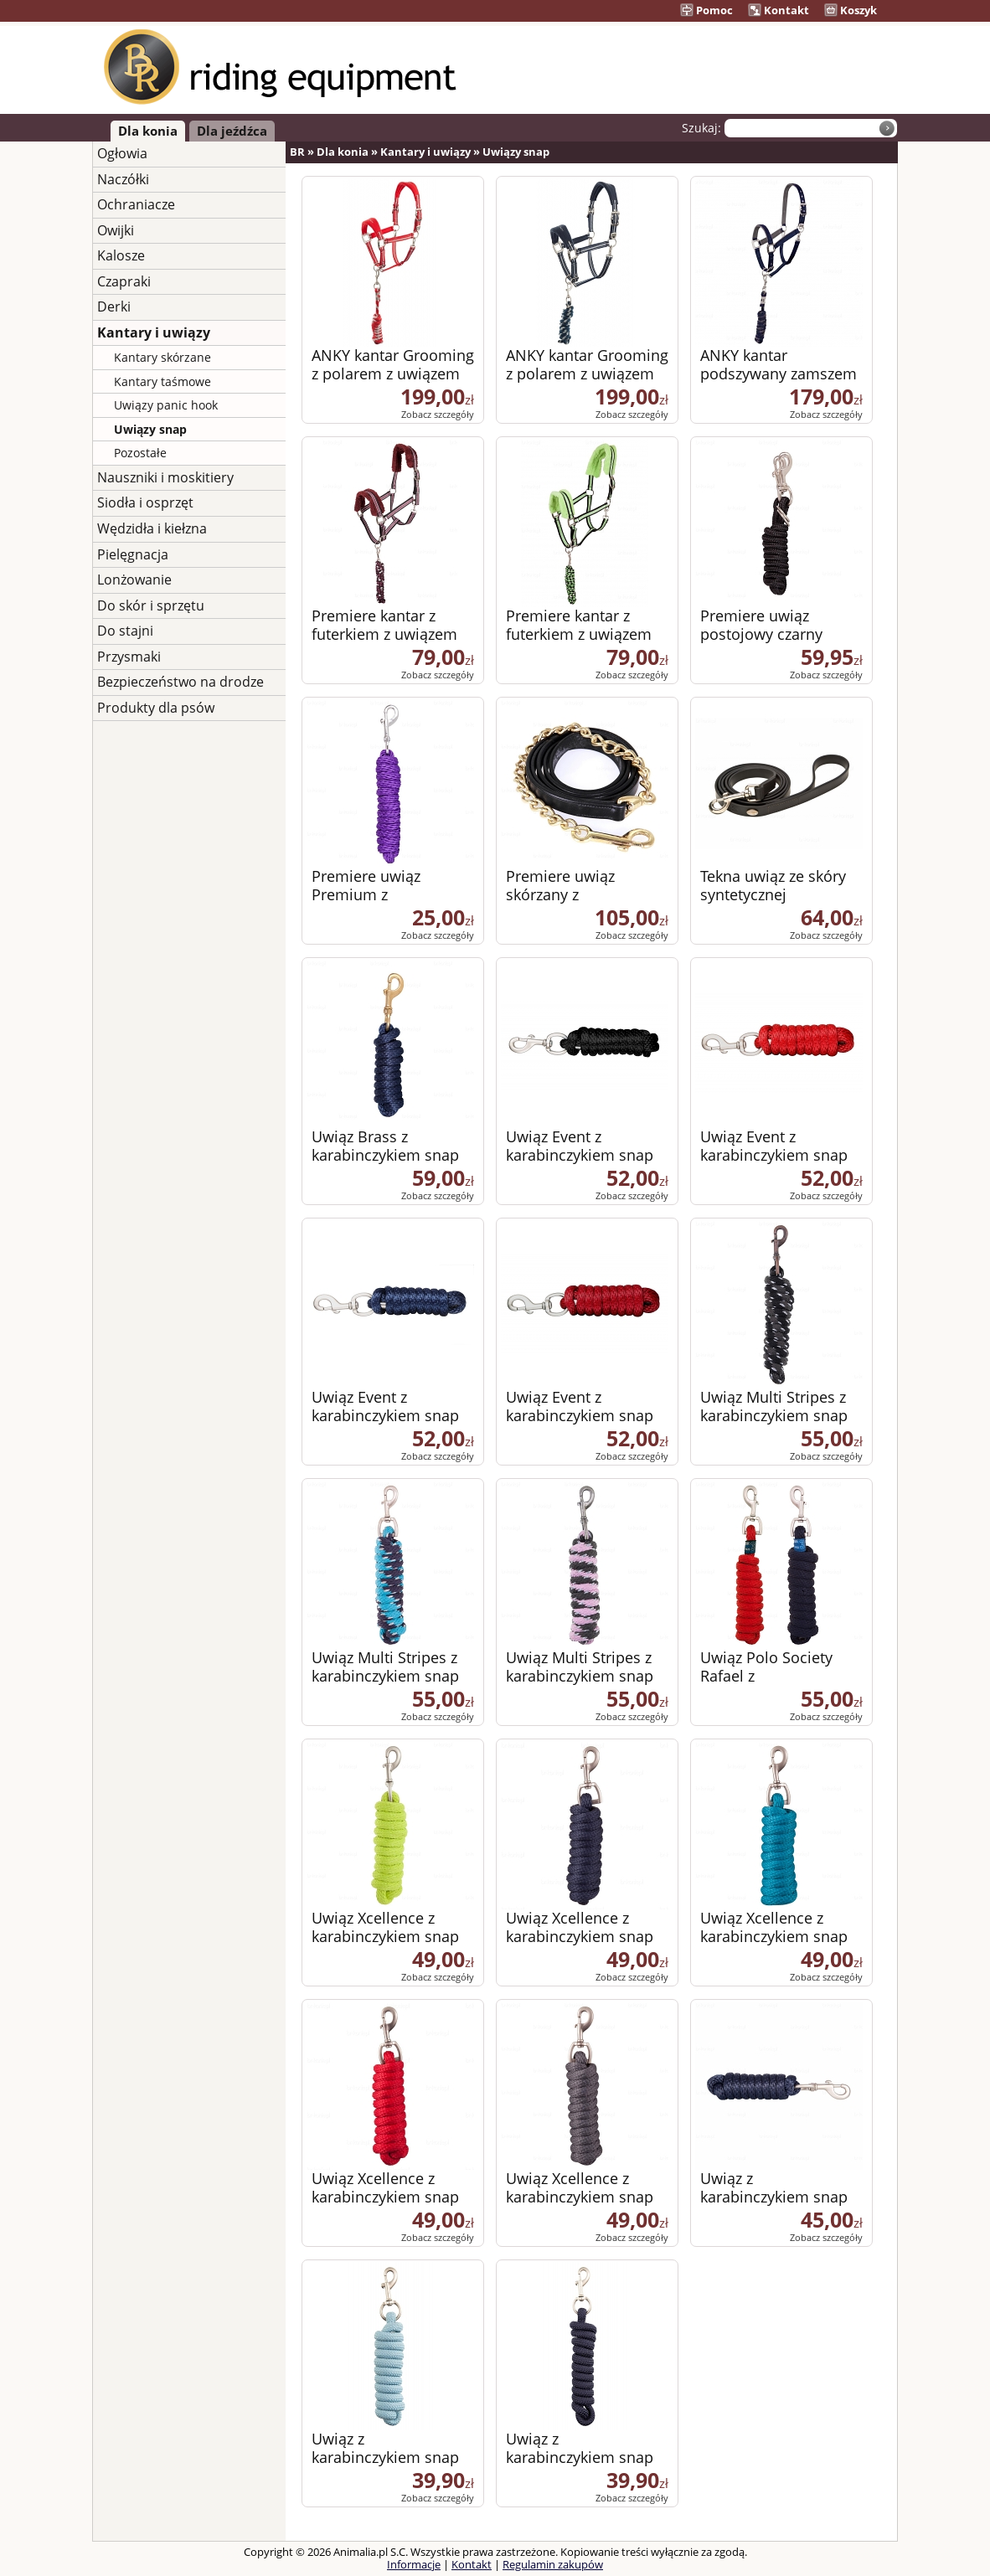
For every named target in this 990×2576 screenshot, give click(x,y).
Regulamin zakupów (553, 2564)
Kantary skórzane (162, 357)
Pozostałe (140, 453)
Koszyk (850, 10)
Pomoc (706, 10)
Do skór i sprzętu (150, 605)
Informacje (414, 2564)
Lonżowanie (134, 579)
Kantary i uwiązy (153, 332)
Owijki (115, 230)
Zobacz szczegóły (437, 414)
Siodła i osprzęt (145, 502)
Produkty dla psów (155, 707)
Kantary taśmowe (162, 381)
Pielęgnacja (132, 554)
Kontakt (778, 10)
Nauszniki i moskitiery (165, 477)
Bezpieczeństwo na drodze (180, 681)
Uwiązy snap (150, 429)
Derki (114, 306)
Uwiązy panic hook (166, 405)
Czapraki (124, 281)
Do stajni (125, 630)
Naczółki (123, 179)
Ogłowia (122, 153)
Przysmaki (129, 656)
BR (297, 151)
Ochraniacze (136, 204)
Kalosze (121, 255)
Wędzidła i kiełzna (152, 528)
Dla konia (148, 130)
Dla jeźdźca (232, 130)
